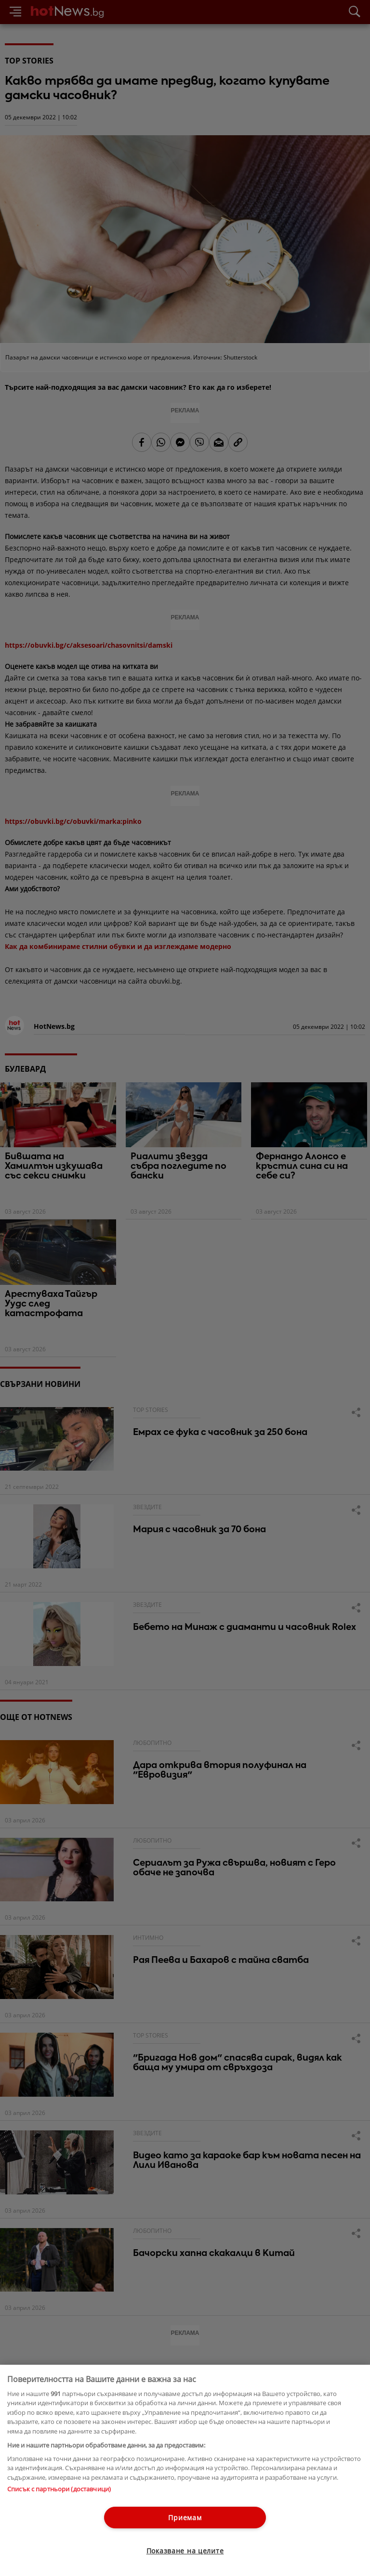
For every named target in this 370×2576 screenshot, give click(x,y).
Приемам (184, 2517)
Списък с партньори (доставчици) (59, 2489)
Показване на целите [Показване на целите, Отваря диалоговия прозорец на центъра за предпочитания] (185, 2550)
